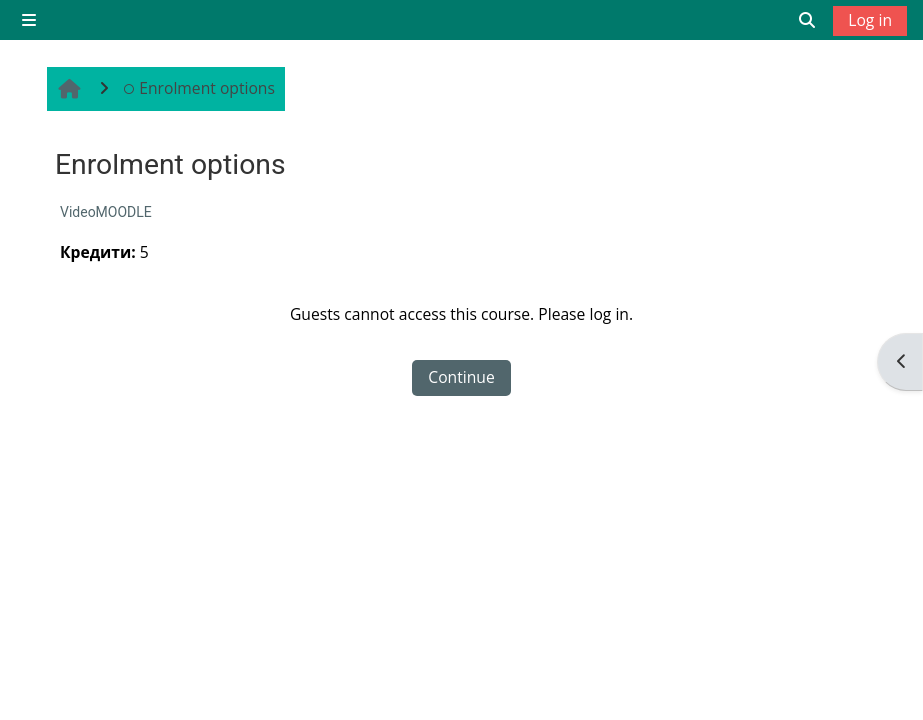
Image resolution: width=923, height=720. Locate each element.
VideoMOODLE (106, 212)
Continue (461, 377)
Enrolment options (199, 88)
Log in (870, 20)
